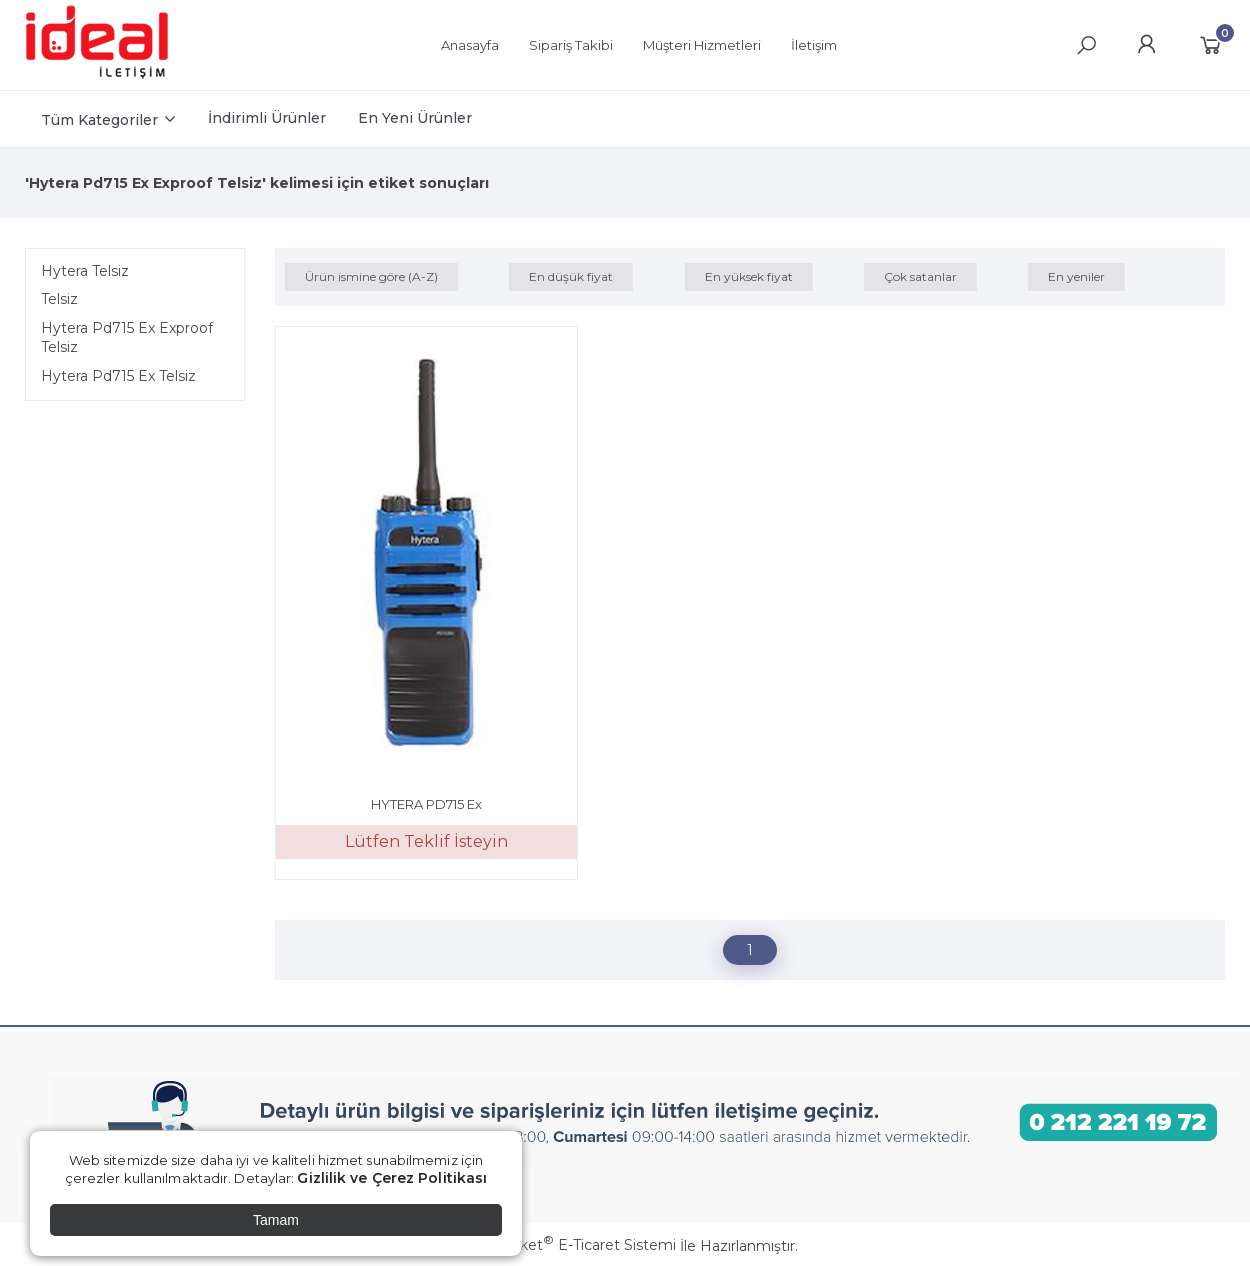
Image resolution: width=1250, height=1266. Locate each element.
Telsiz (59, 299)
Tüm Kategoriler (99, 120)
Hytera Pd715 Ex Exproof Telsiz (127, 338)
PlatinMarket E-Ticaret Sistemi (564, 1245)
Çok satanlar (920, 276)
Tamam (276, 1220)
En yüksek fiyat (749, 276)
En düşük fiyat (571, 276)
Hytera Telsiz (85, 271)
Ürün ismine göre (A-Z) (371, 276)
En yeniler (1076, 276)
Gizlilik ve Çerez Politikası (392, 1178)
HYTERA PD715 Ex (426, 804)
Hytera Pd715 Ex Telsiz (118, 376)
